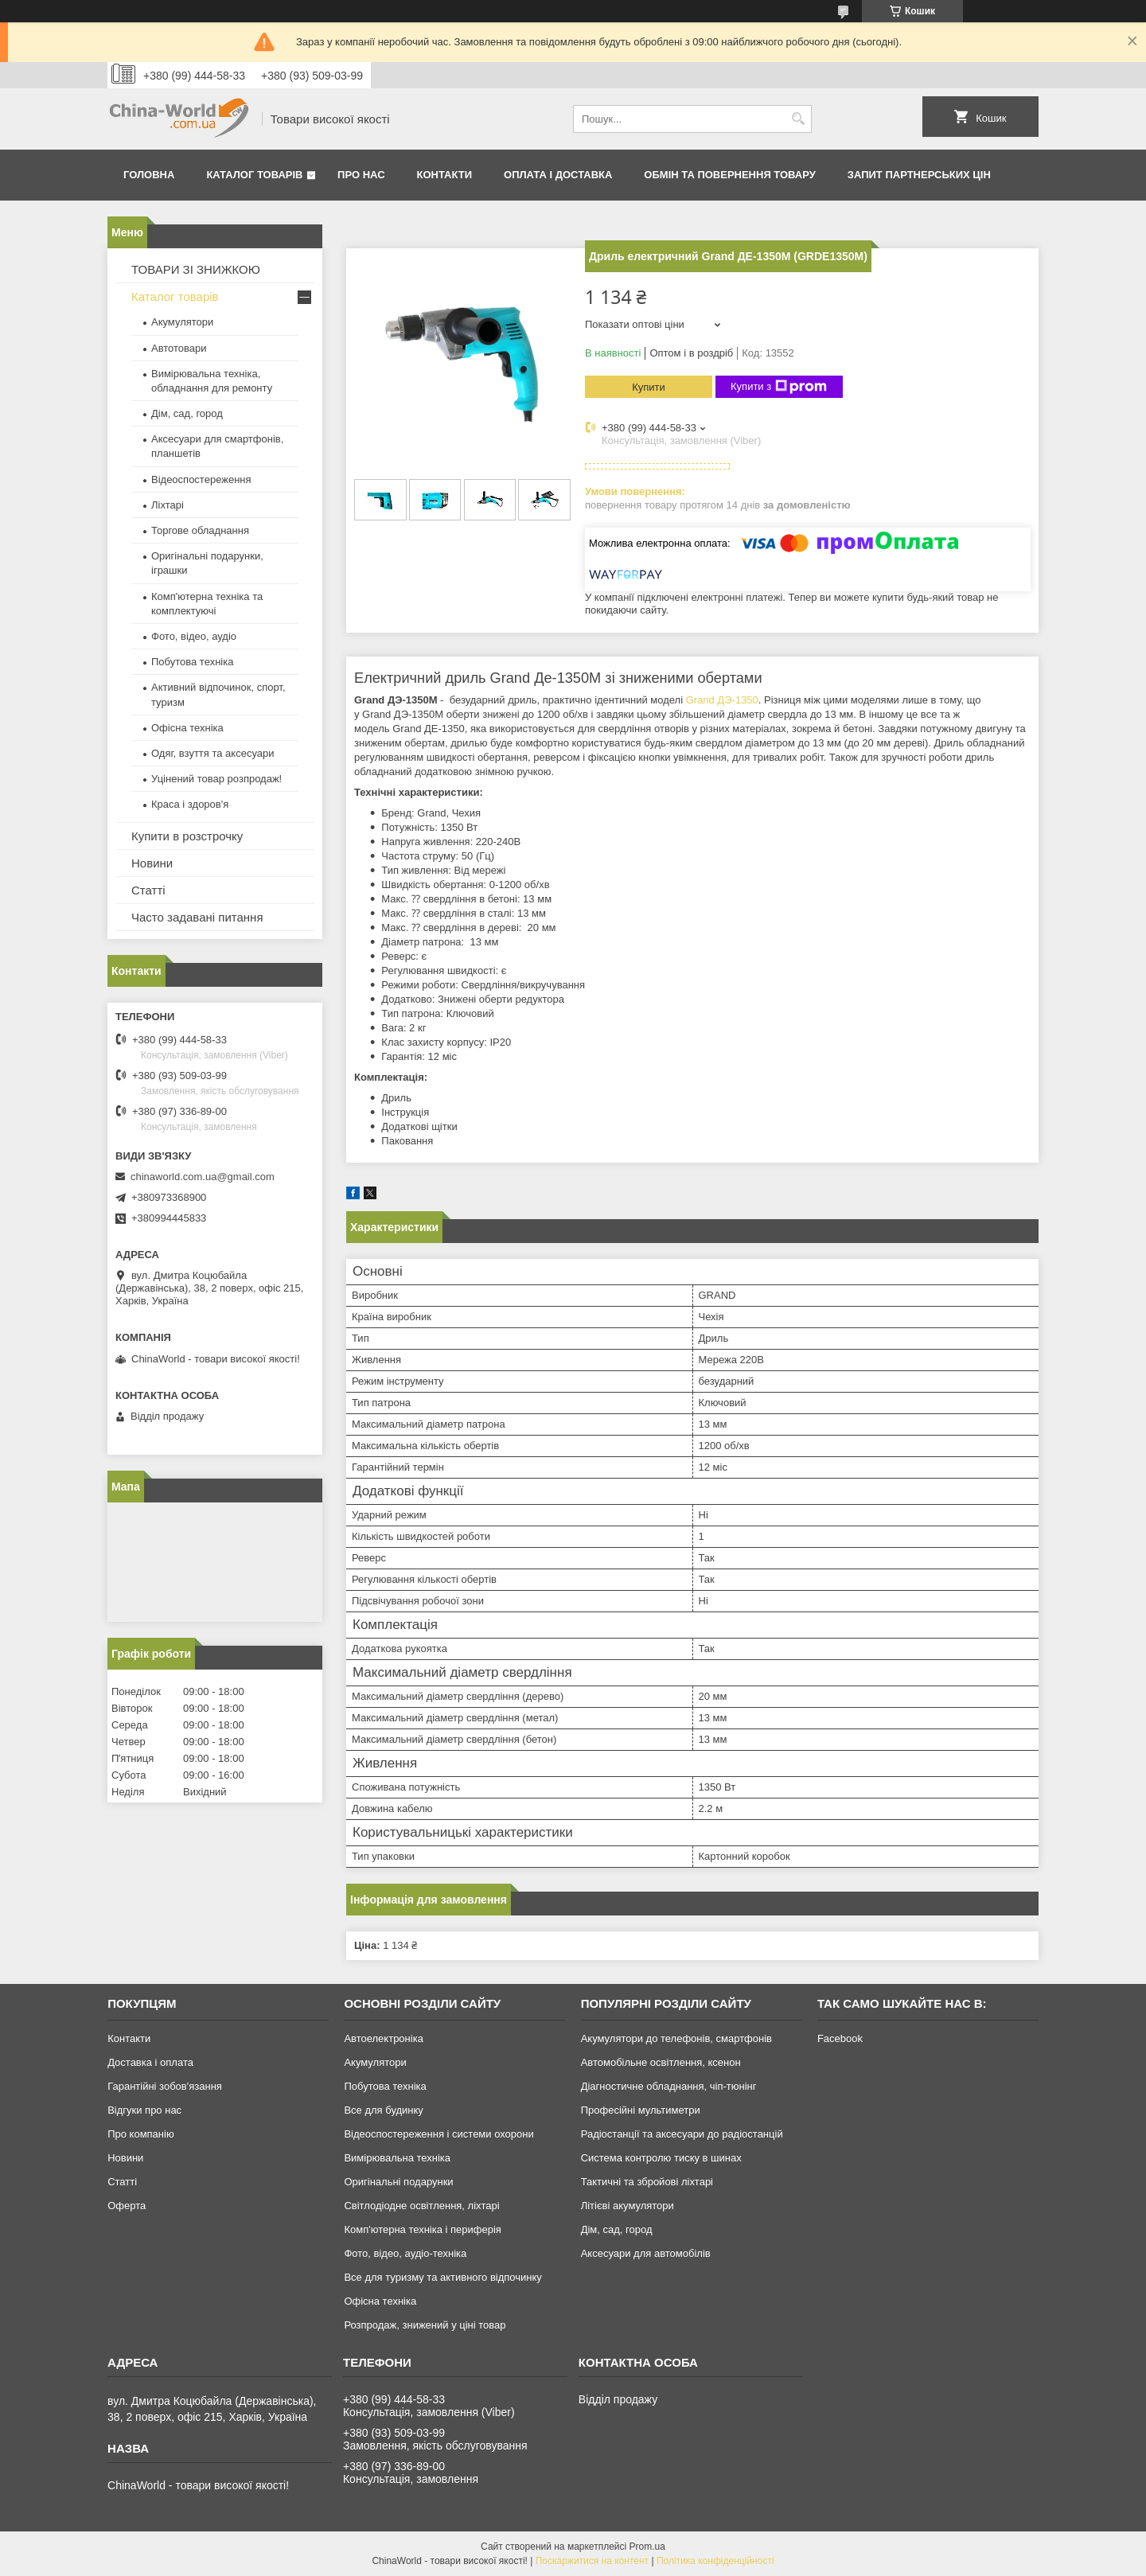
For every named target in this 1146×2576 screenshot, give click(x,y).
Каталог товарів (254, 175)
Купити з (779, 387)
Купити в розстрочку (187, 836)
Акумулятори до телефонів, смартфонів (676, 2038)
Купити (648, 387)
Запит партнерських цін (919, 175)
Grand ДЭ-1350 (722, 700)
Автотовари (179, 348)
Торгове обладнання (200, 530)
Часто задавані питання (197, 917)
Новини (152, 863)
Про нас (360, 175)
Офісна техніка (187, 728)
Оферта (126, 2206)
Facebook (840, 2038)
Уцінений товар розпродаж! (216, 779)
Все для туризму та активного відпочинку (442, 2277)
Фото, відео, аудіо (193, 636)
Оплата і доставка (558, 175)
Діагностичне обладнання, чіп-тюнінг (669, 2086)
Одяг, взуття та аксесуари (212, 753)
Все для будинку (383, 2110)
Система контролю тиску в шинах (661, 2158)
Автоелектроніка (383, 2038)
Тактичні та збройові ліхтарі (647, 2182)
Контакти (445, 175)
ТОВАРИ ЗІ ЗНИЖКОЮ (195, 269)
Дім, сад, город (187, 413)
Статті (148, 890)
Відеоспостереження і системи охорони (438, 2134)
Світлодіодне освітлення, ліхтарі (421, 2206)
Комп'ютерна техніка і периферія (422, 2229)
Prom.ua (647, 2546)
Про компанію (140, 2134)
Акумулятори (182, 322)
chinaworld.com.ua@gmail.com (203, 1177)
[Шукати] (798, 119)
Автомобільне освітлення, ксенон (661, 2062)
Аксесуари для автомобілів (646, 2253)
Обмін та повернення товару (729, 175)
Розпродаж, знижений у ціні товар (424, 2325)
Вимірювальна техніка (397, 2158)
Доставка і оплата (150, 2062)
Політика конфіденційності (715, 2560)
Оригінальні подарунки (398, 2182)
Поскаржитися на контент (592, 2560)
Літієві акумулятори (627, 2206)
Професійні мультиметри (640, 2110)
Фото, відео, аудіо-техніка (405, 2253)
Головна (148, 175)
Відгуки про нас (144, 2110)
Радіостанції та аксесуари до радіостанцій (682, 2134)
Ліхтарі (167, 505)
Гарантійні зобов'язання (164, 2086)
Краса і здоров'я (189, 804)
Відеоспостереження (201, 479)
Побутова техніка (192, 662)
